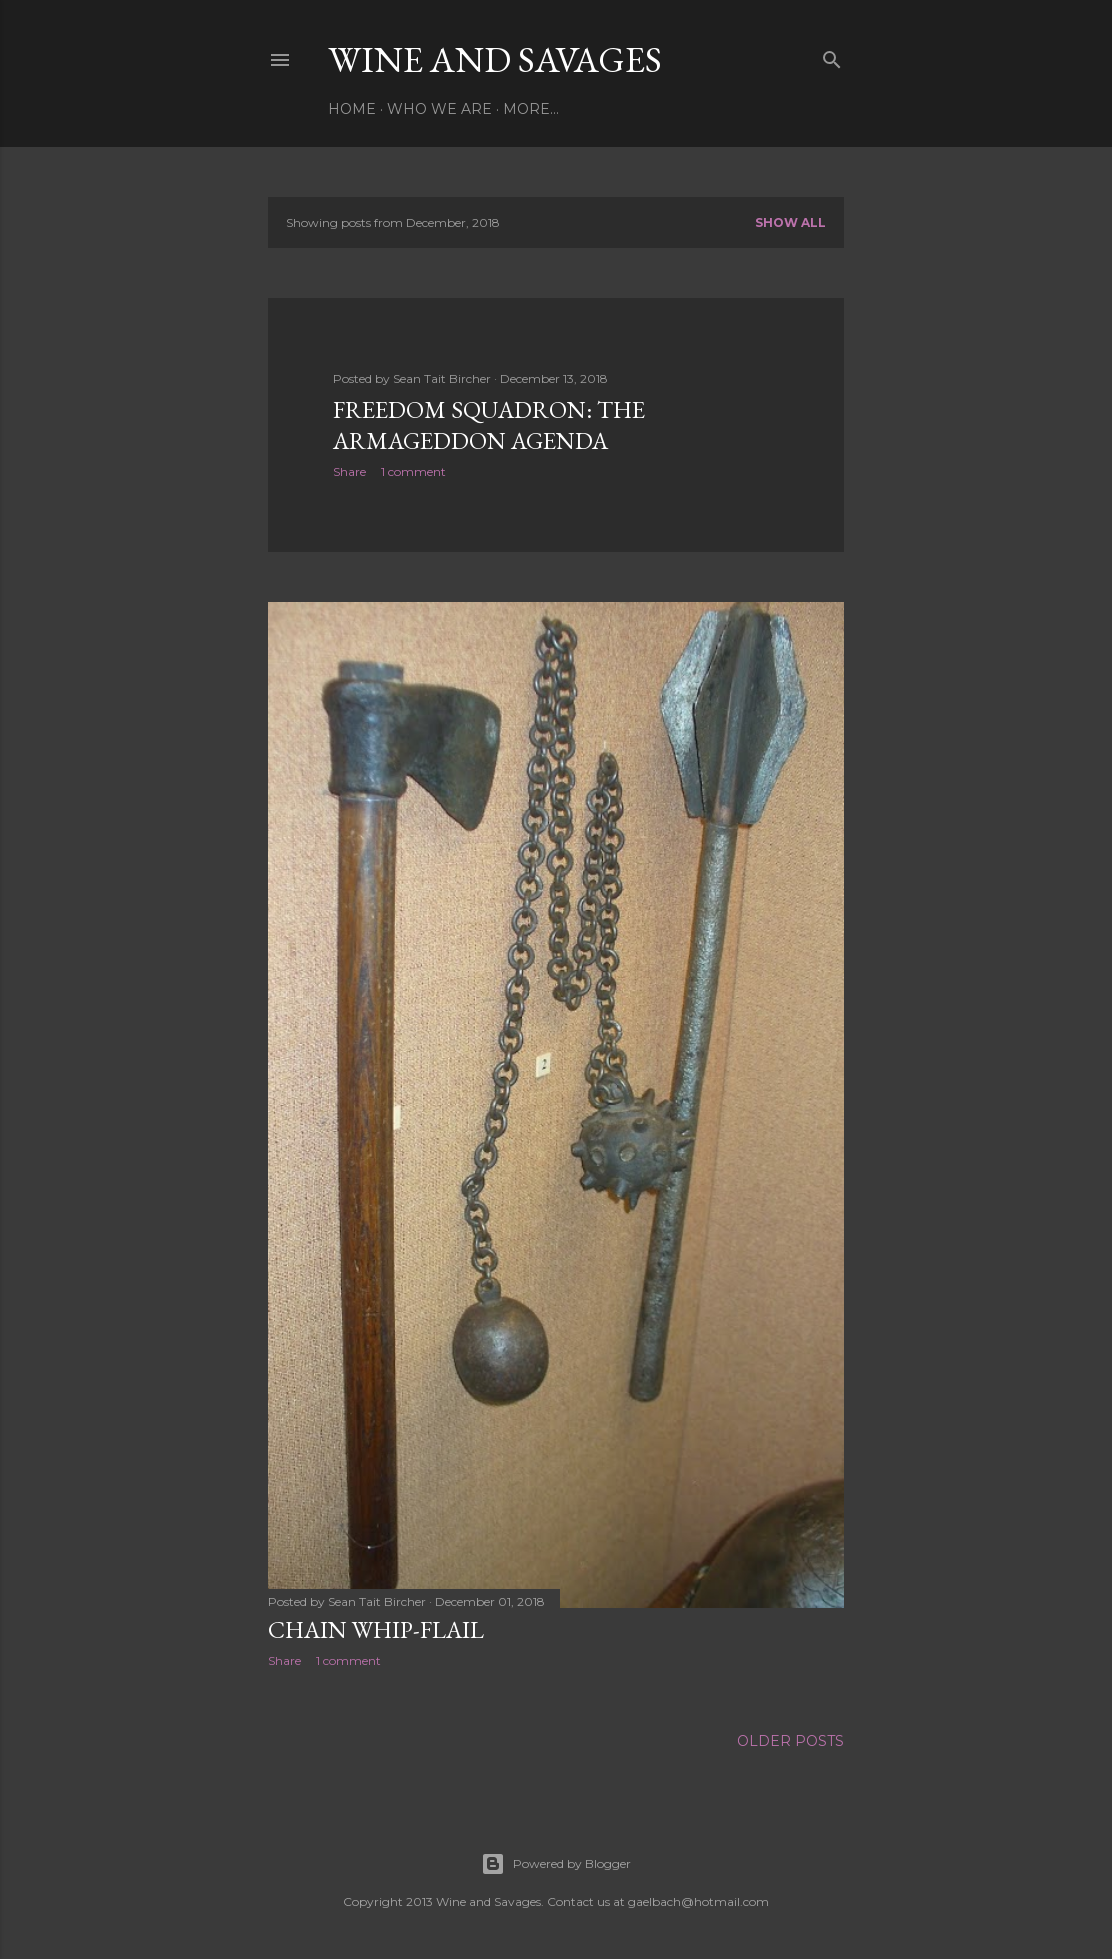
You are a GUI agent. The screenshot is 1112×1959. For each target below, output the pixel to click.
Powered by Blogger (556, 1864)
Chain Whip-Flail (376, 1629)
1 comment (413, 471)
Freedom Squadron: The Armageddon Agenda (489, 425)
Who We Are (439, 109)
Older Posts (790, 1741)
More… (531, 109)
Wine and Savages (495, 59)
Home (352, 109)
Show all (790, 222)
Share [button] (349, 471)
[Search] (832, 55)
